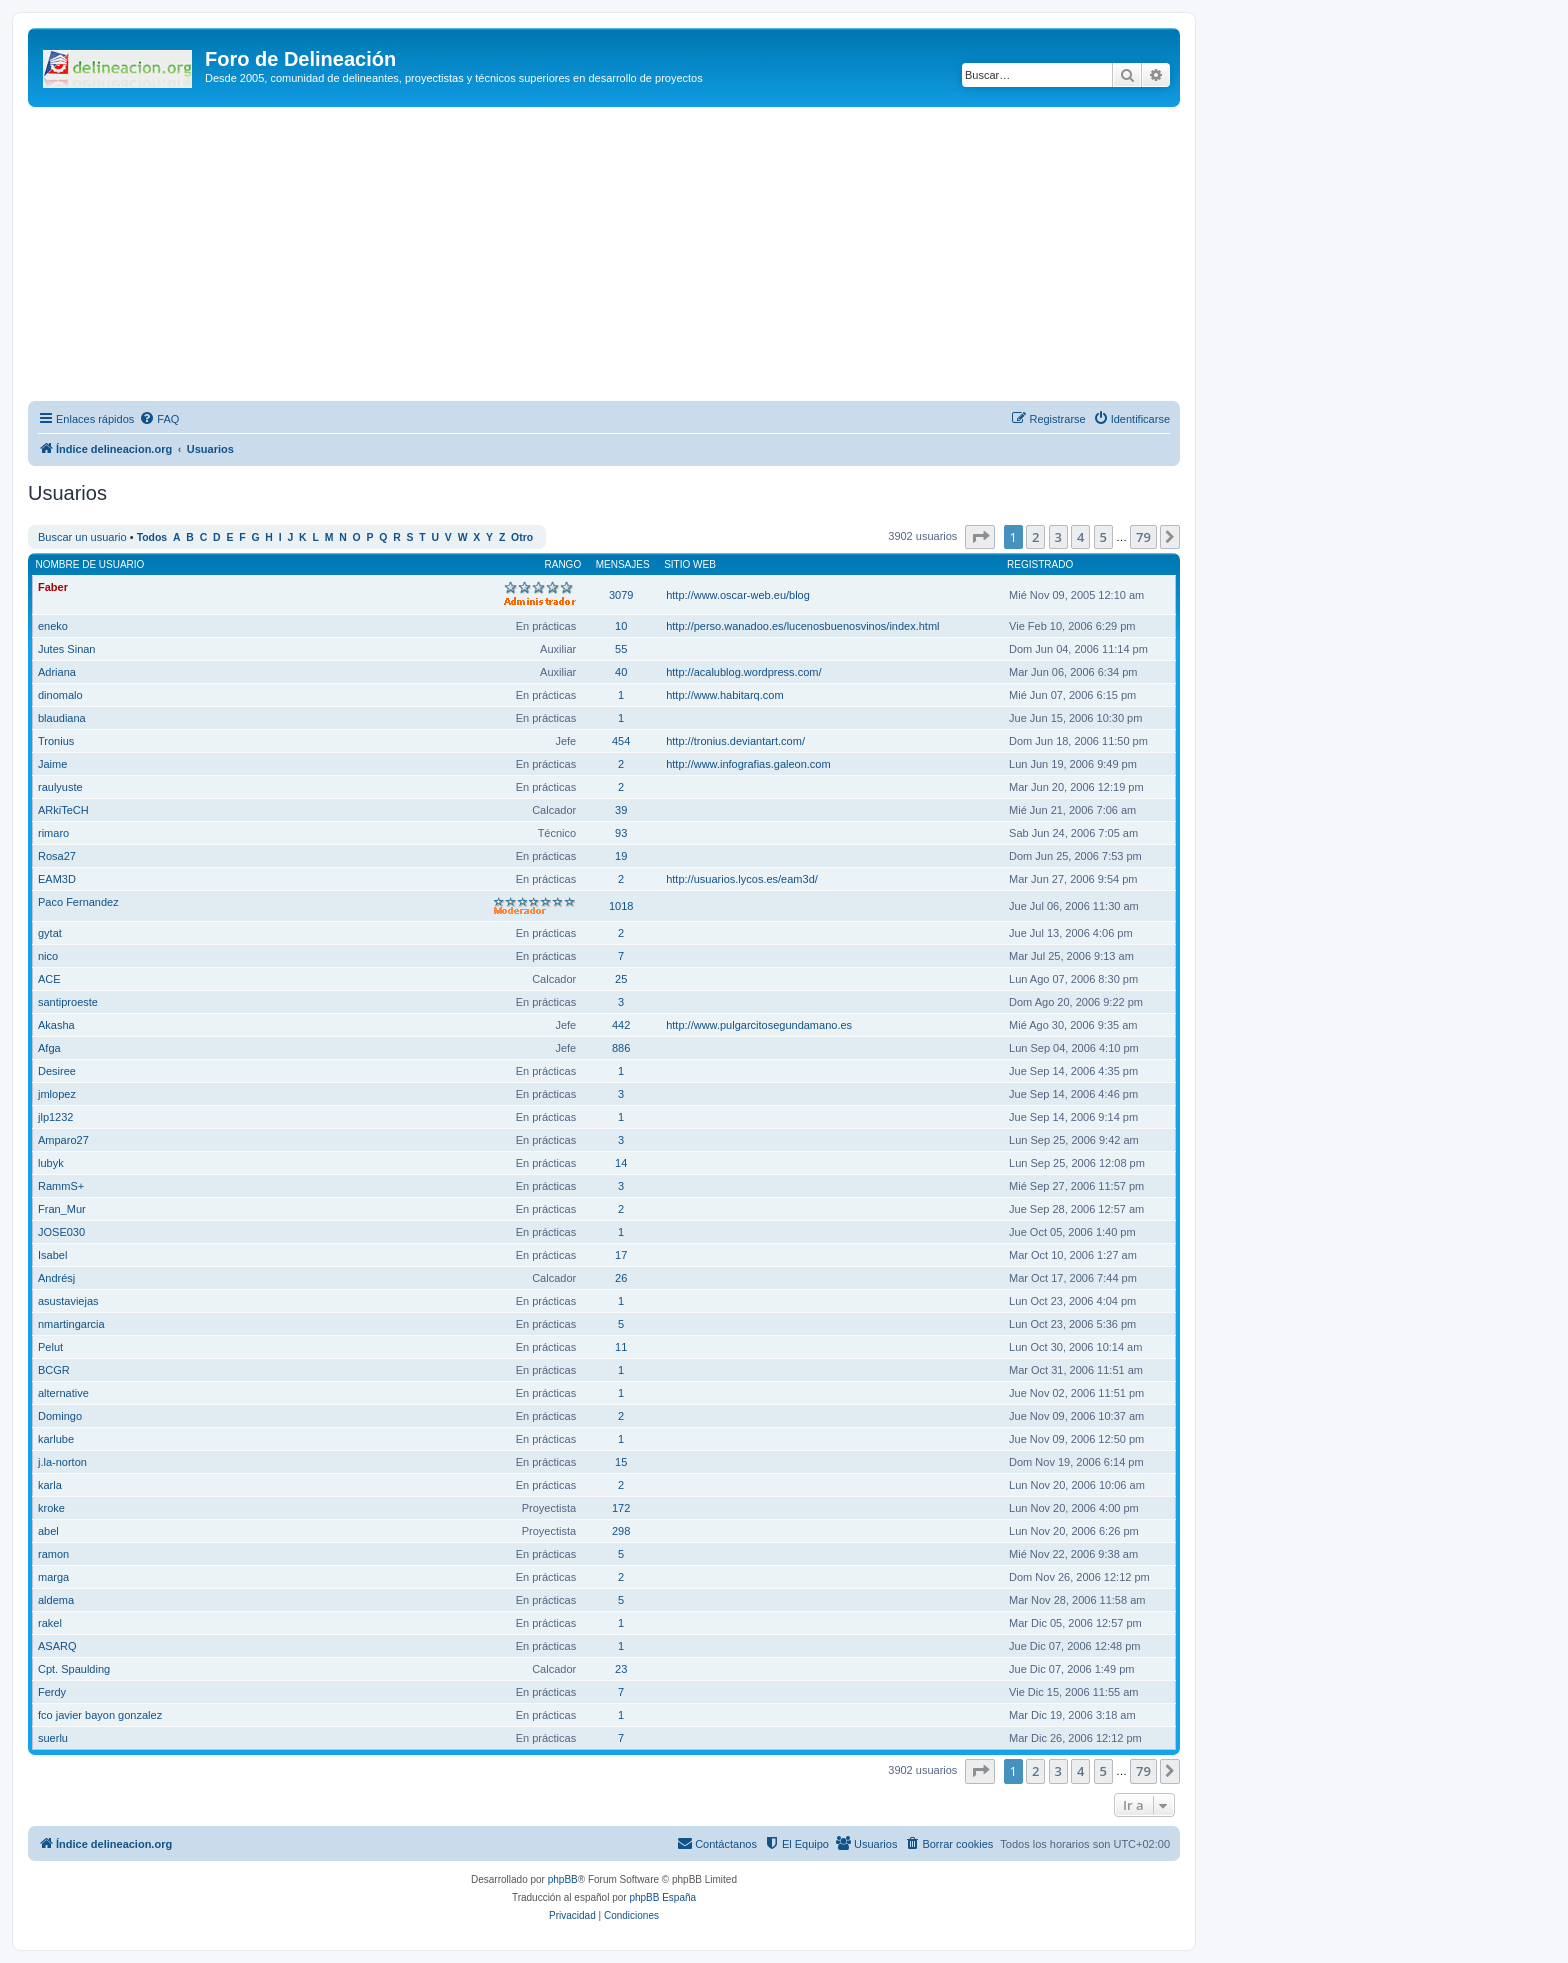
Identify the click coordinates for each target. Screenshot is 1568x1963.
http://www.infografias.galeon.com (748, 764)
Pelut (50, 1347)
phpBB (563, 1879)
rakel (50, 1623)
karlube (56, 1439)
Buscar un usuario (82, 537)
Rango (563, 564)
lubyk (51, 1163)
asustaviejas (68, 1301)
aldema (56, 1600)
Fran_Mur (62, 1209)
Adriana (57, 672)
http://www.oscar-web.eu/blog (738, 595)
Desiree (57, 1071)
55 (621, 649)
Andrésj (56, 1278)
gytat (50, 933)
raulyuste (60, 787)
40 (621, 672)
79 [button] (1143, 537)
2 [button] (1035, 537)
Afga (49, 1048)
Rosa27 (57, 856)
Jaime (52, 764)
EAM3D (57, 879)
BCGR (54, 1370)
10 (621, 626)
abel (48, 1531)
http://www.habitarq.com (724, 695)
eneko (53, 626)
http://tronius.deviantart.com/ (735, 741)
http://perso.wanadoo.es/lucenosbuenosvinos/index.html (802, 626)
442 (621, 1025)
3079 (621, 595)
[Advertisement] (628, 257)
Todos (152, 537)
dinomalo (60, 695)
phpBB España (662, 1897)
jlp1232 (55, 1117)
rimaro (53, 833)
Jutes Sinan (66, 649)
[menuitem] (159, 419)
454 (621, 741)
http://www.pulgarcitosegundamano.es (759, 1025)
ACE (49, 979)
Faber (53, 587)
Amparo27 (63, 1140)
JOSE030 (61, 1232)
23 (621, 1669)
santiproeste (68, 1002)
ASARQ (57, 1646)
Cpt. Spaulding (74, 1669)
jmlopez (57, 1094)
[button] (980, 537)
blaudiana (62, 718)
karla (50, 1485)
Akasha (56, 1025)
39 (621, 810)
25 (621, 979)
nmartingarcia (71, 1324)
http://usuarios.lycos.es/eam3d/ (742, 879)
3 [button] (1058, 537)
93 (621, 833)
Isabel (52, 1255)
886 (621, 1048)
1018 (621, 906)
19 (621, 856)
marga (53, 1577)
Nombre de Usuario (90, 564)
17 (621, 1255)
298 (621, 1531)
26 (621, 1278)
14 (621, 1163)
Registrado (1040, 564)
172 (621, 1508)
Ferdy (52, 1692)
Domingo (60, 1416)
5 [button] (1103, 537)
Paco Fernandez (78, 902)
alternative (63, 1393)
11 (621, 1347)
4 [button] (1080, 537)
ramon (53, 1554)
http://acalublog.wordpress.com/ (743, 672)
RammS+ (61, 1186)
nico (48, 956)
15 (621, 1462)
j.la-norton (62, 1462)
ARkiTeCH (63, 810)
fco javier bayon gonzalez (100, 1715)
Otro (522, 537)
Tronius (56, 741)
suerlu (53, 1738)
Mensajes (623, 564)
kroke (51, 1508)
